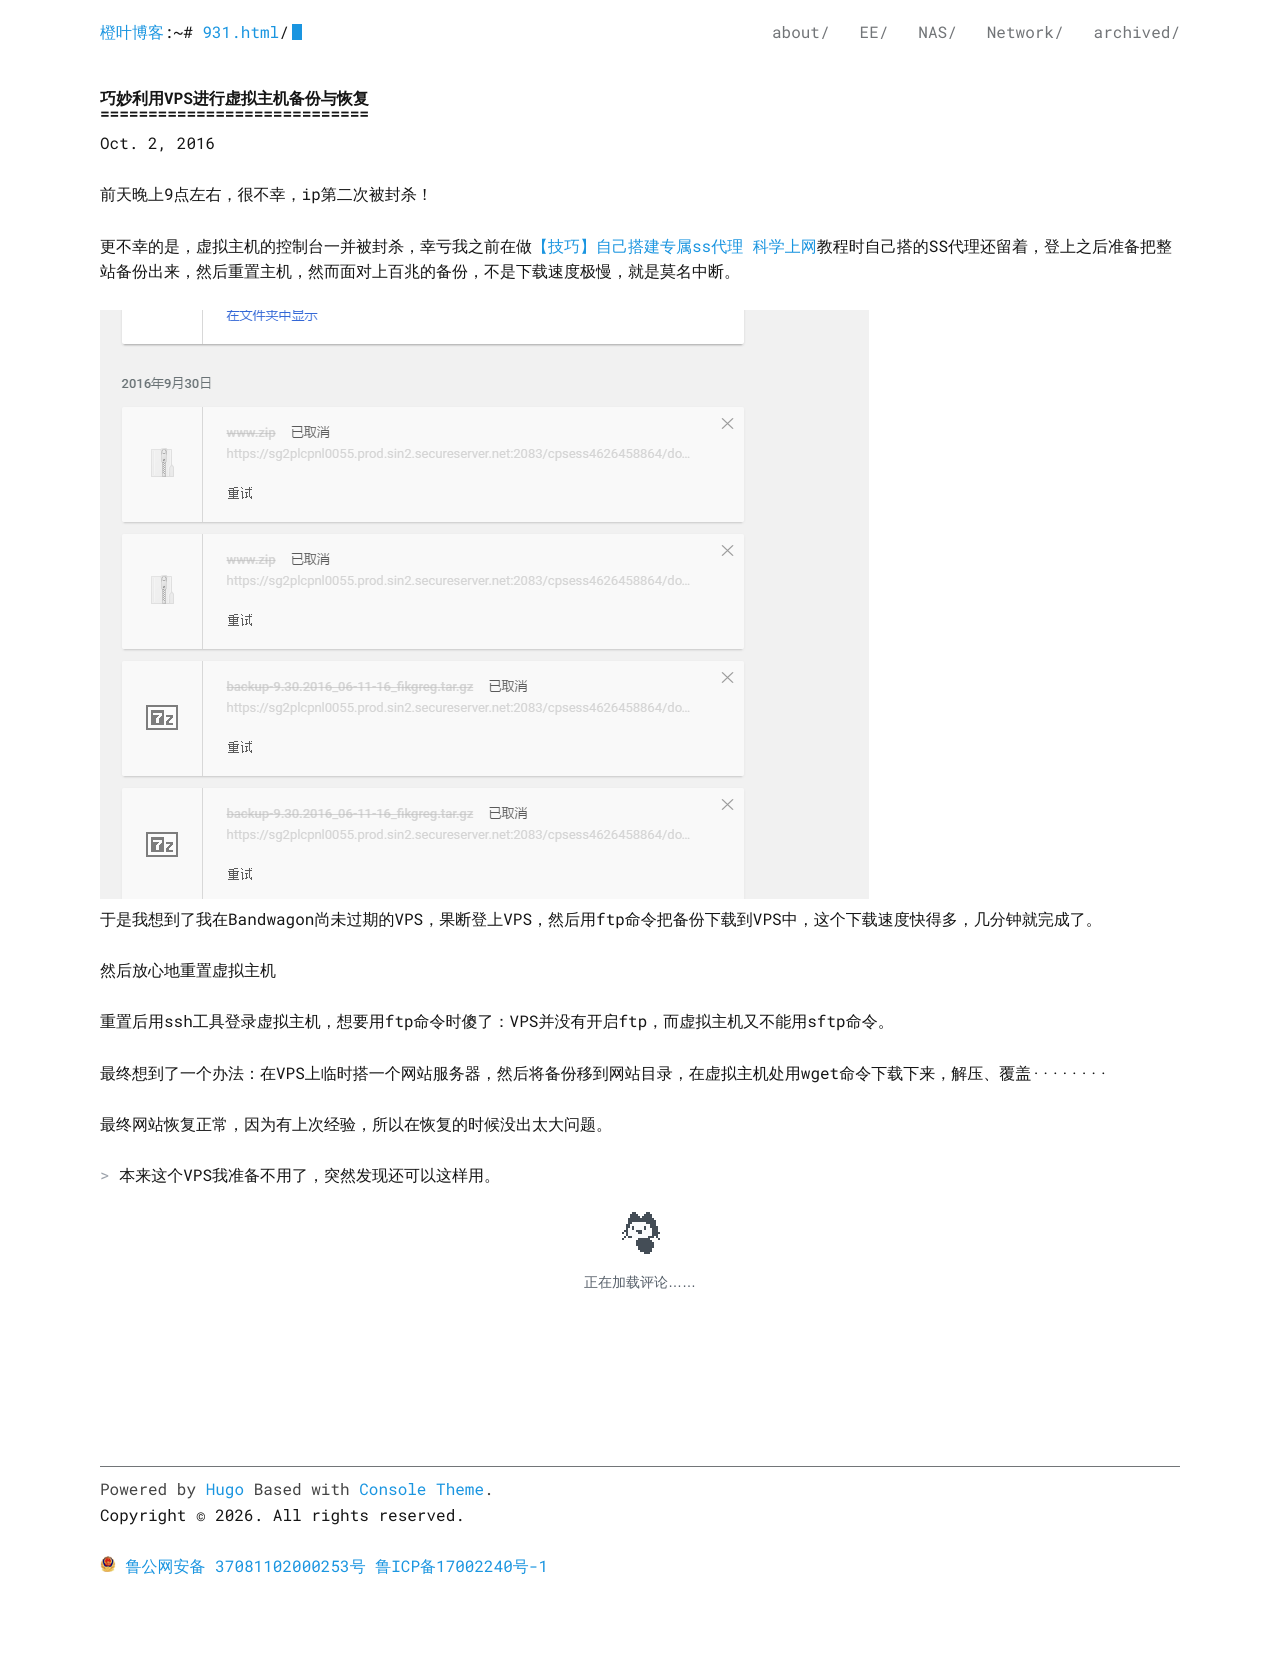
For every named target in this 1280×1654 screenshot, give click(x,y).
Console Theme (421, 1489)
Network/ (1025, 32)
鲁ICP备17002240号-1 (461, 1566)
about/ (801, 32)
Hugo (225, 1489)
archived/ (1137, 32)
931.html (240, 32)
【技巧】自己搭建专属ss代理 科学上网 (674, 246)
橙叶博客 (132, 32)
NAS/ (937, 32)
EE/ (874, 32)
